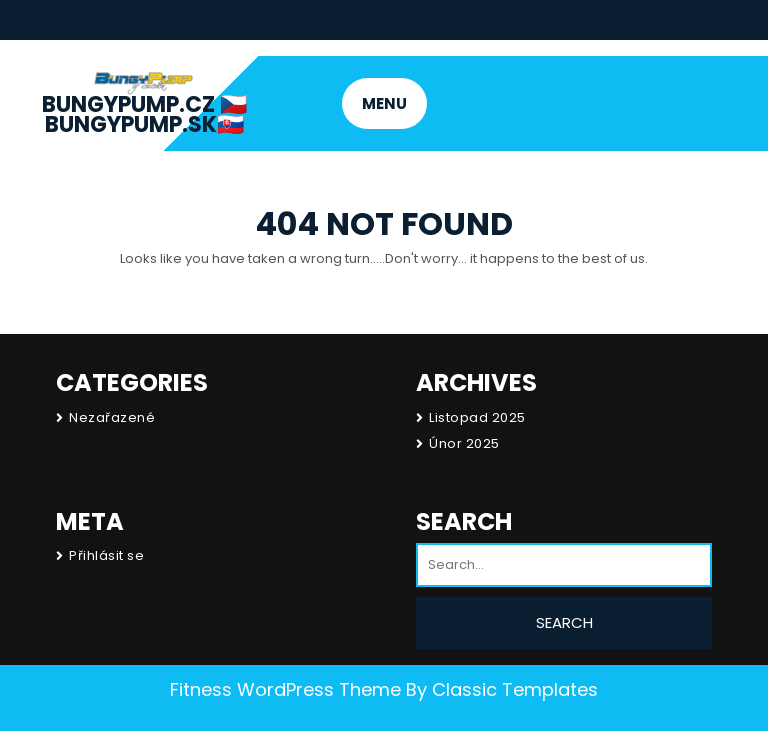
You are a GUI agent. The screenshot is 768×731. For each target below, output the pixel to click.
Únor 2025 (464, 443)
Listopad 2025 (477, 417)
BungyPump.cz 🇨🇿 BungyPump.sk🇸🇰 (144, 114)
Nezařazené (112, 417)
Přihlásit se (106, 555)
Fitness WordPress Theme (285, 689)
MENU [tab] (384, 103)
